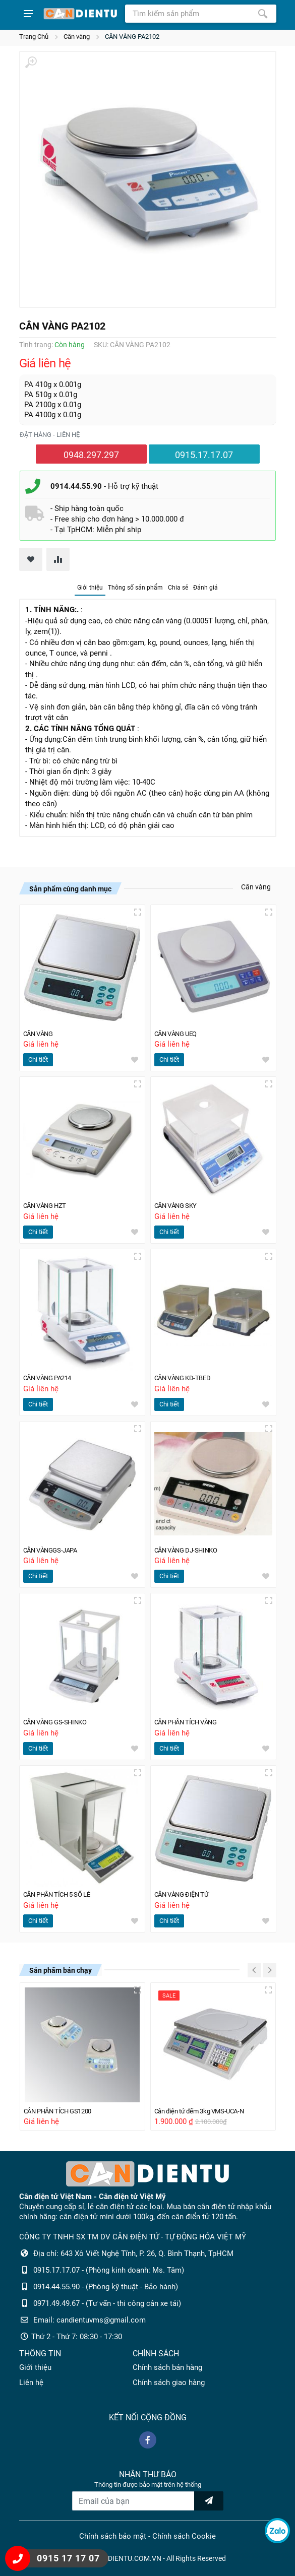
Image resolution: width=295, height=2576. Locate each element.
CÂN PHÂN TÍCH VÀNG (191, 1719)
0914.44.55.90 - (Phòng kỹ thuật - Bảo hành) (105, 2287)
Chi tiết (38, 1053)
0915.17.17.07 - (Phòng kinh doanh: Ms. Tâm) (108, 2270)
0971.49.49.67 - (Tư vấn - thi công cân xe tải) (107, 2303)
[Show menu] (28, 14)
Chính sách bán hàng (167, 2367)
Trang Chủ (33, 36)
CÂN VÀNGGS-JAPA (55, 1546)
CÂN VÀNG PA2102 (132, 36)
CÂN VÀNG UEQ (180, 1026)
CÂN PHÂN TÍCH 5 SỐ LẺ (63, 1893)
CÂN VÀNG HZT (49, 1199)
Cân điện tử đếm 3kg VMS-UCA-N (207, 2110)
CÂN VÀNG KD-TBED (187, 1373)
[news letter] (208, 2501)
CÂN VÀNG (41, 1026)
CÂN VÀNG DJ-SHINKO (191, 1546)
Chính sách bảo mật (112, 2536)
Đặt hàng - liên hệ (50, 434)
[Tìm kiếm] (262, 14)
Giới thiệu (90, 587)
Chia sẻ (178, 587)
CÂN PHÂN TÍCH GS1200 (64, 2110)
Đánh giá (205, 587)
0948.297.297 (91, 454)
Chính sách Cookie (184, 2536)
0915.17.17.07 (204, 454)
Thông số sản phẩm (135, 587)
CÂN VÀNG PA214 (52, 1373)
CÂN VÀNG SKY (179, 1199)
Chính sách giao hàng (169, 2383)
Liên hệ (31, 2383)
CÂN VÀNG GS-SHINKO (60, 1719)
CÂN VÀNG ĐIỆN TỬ (186, 1893)
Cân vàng (77, 36)
